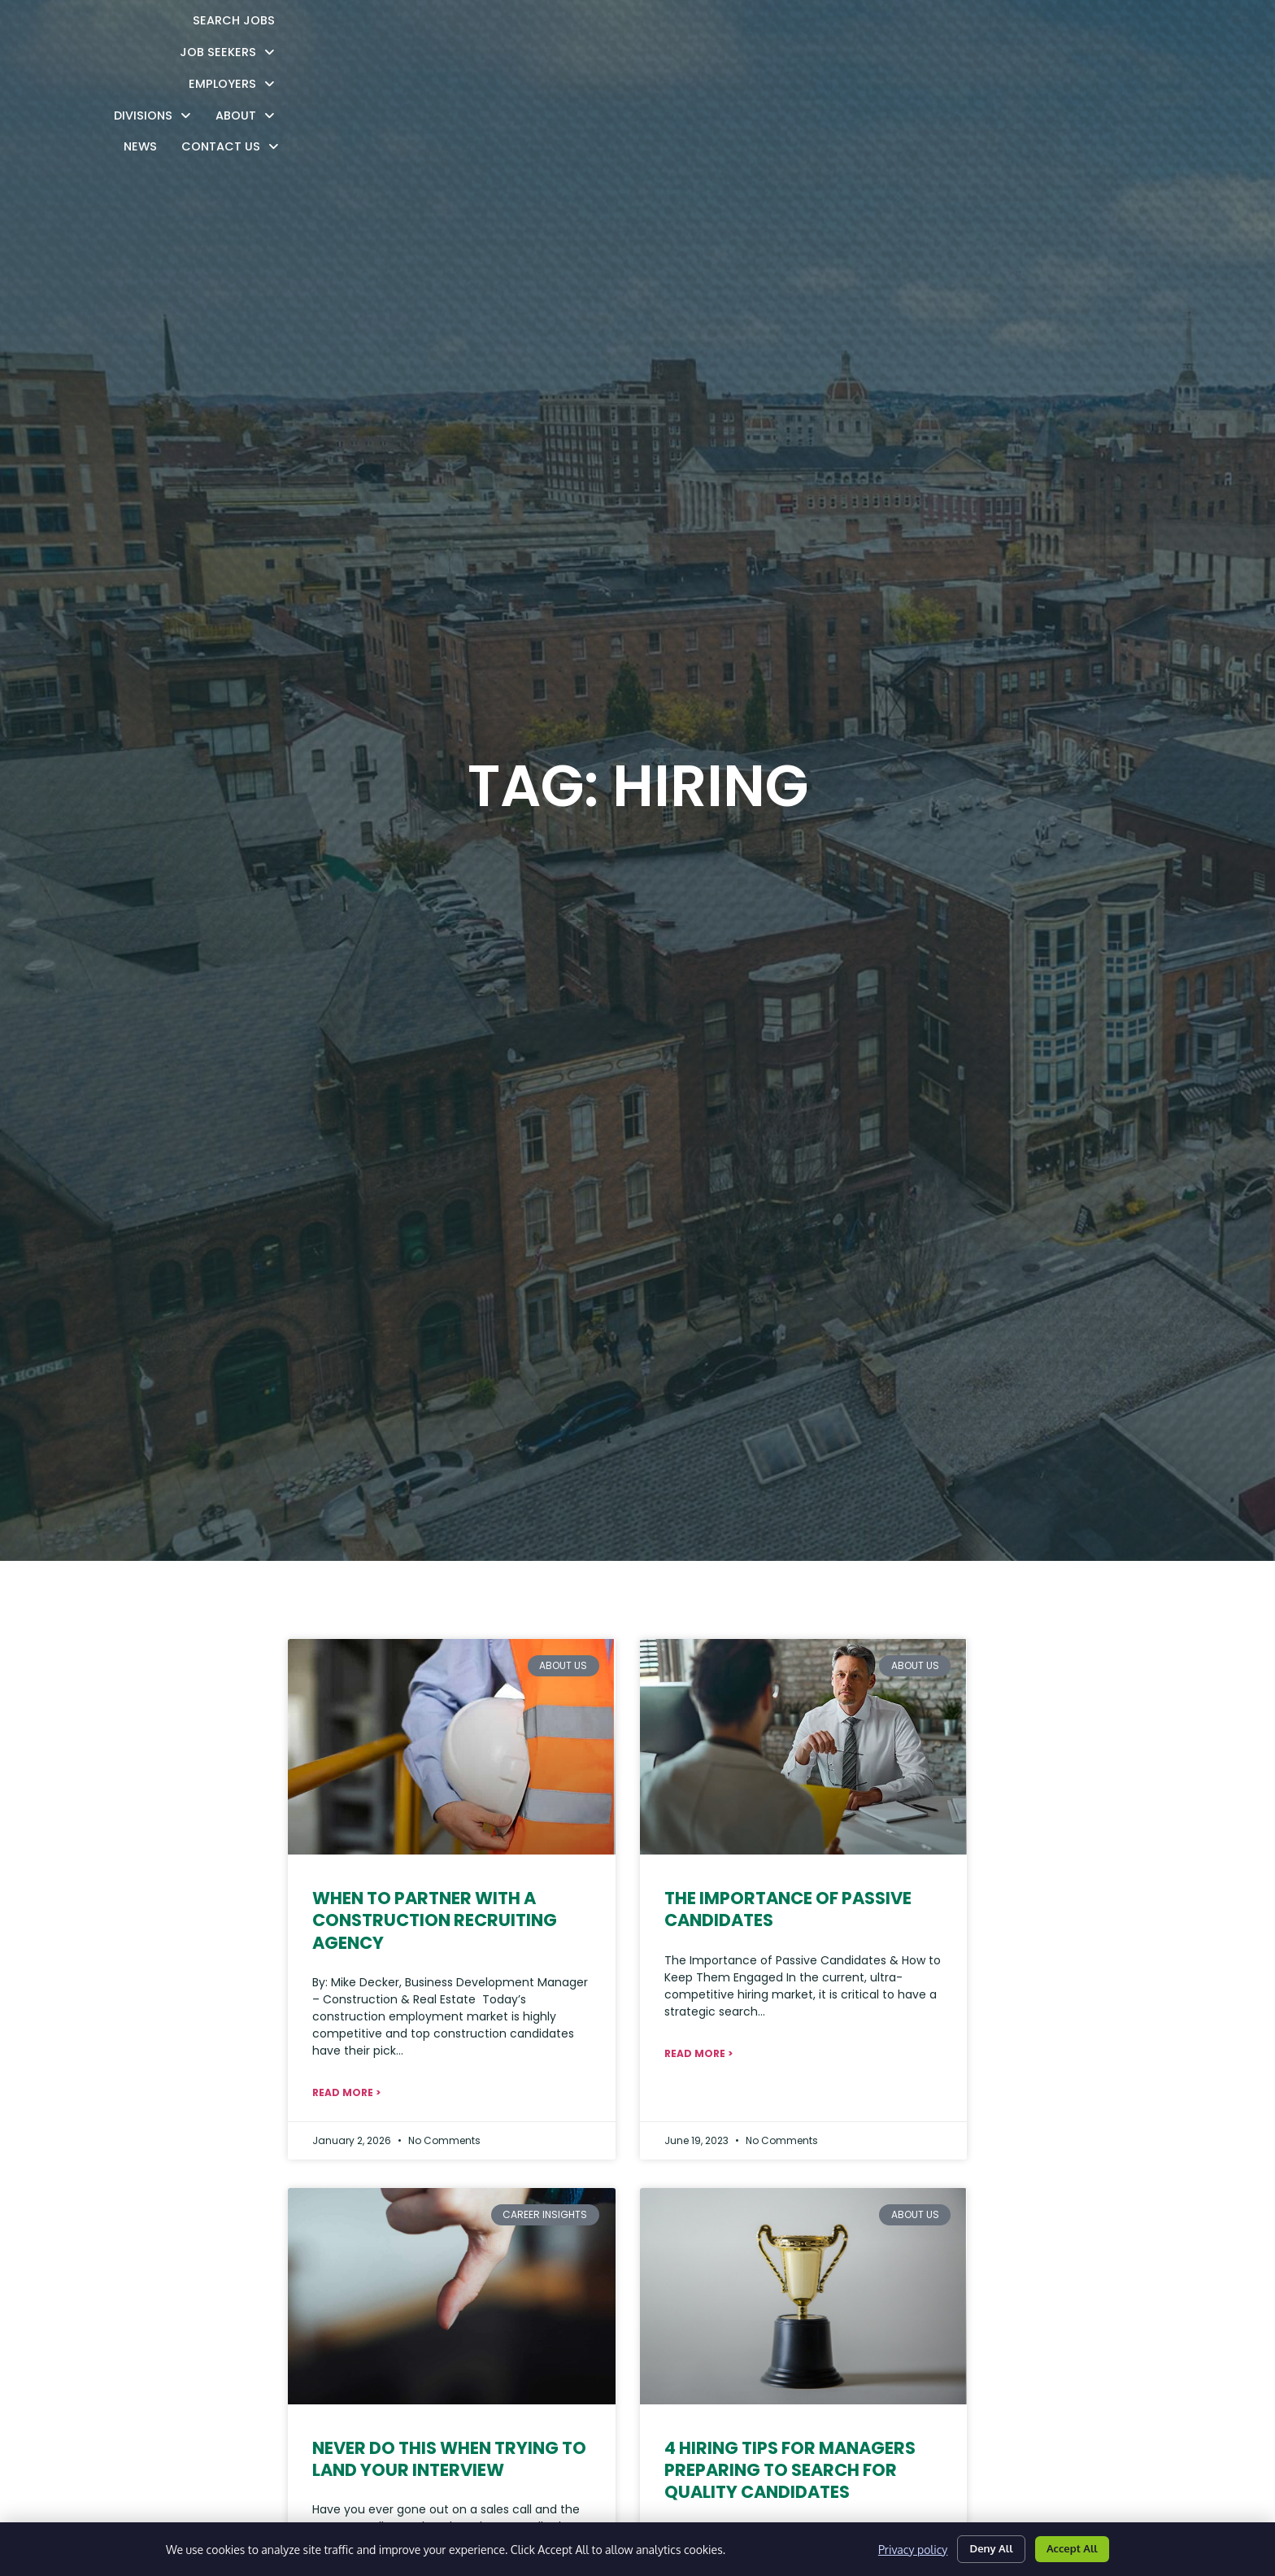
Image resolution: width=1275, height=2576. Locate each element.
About (887, 32)
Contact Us (1048, 32)
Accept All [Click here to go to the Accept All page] (1066, 2546)
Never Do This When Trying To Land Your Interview (449, 2459)
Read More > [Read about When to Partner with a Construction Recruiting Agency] (346, 2092)
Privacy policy (893, 2547)
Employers (689, 32)
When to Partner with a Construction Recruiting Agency (434, 1920)
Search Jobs (461, 35)
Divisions (795, 32)
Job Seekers (573, 32)
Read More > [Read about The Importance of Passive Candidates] (698, 2053)
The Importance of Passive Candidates (788, 1909)
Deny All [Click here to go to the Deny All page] (977, 2546)
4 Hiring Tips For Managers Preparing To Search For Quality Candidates (790, 2470)
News (958, 35)
